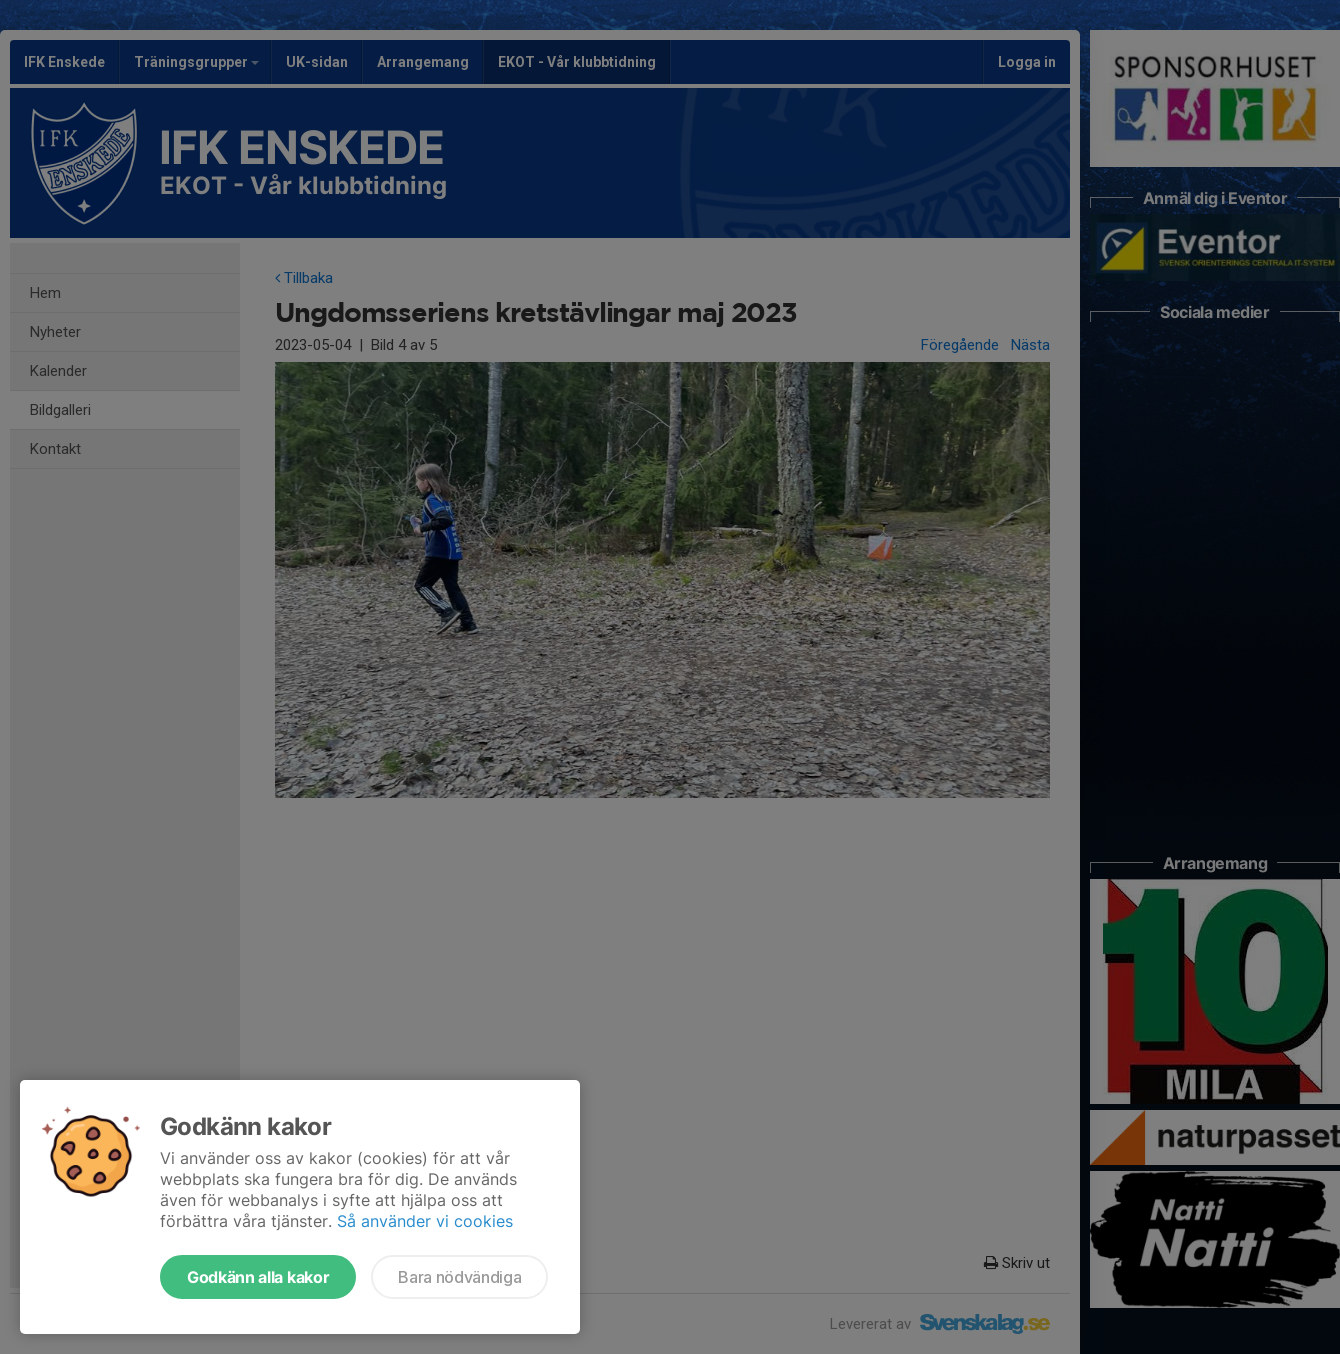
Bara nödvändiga (459, 1277)
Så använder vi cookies (425, 1221)
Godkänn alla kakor (258, 1277)
